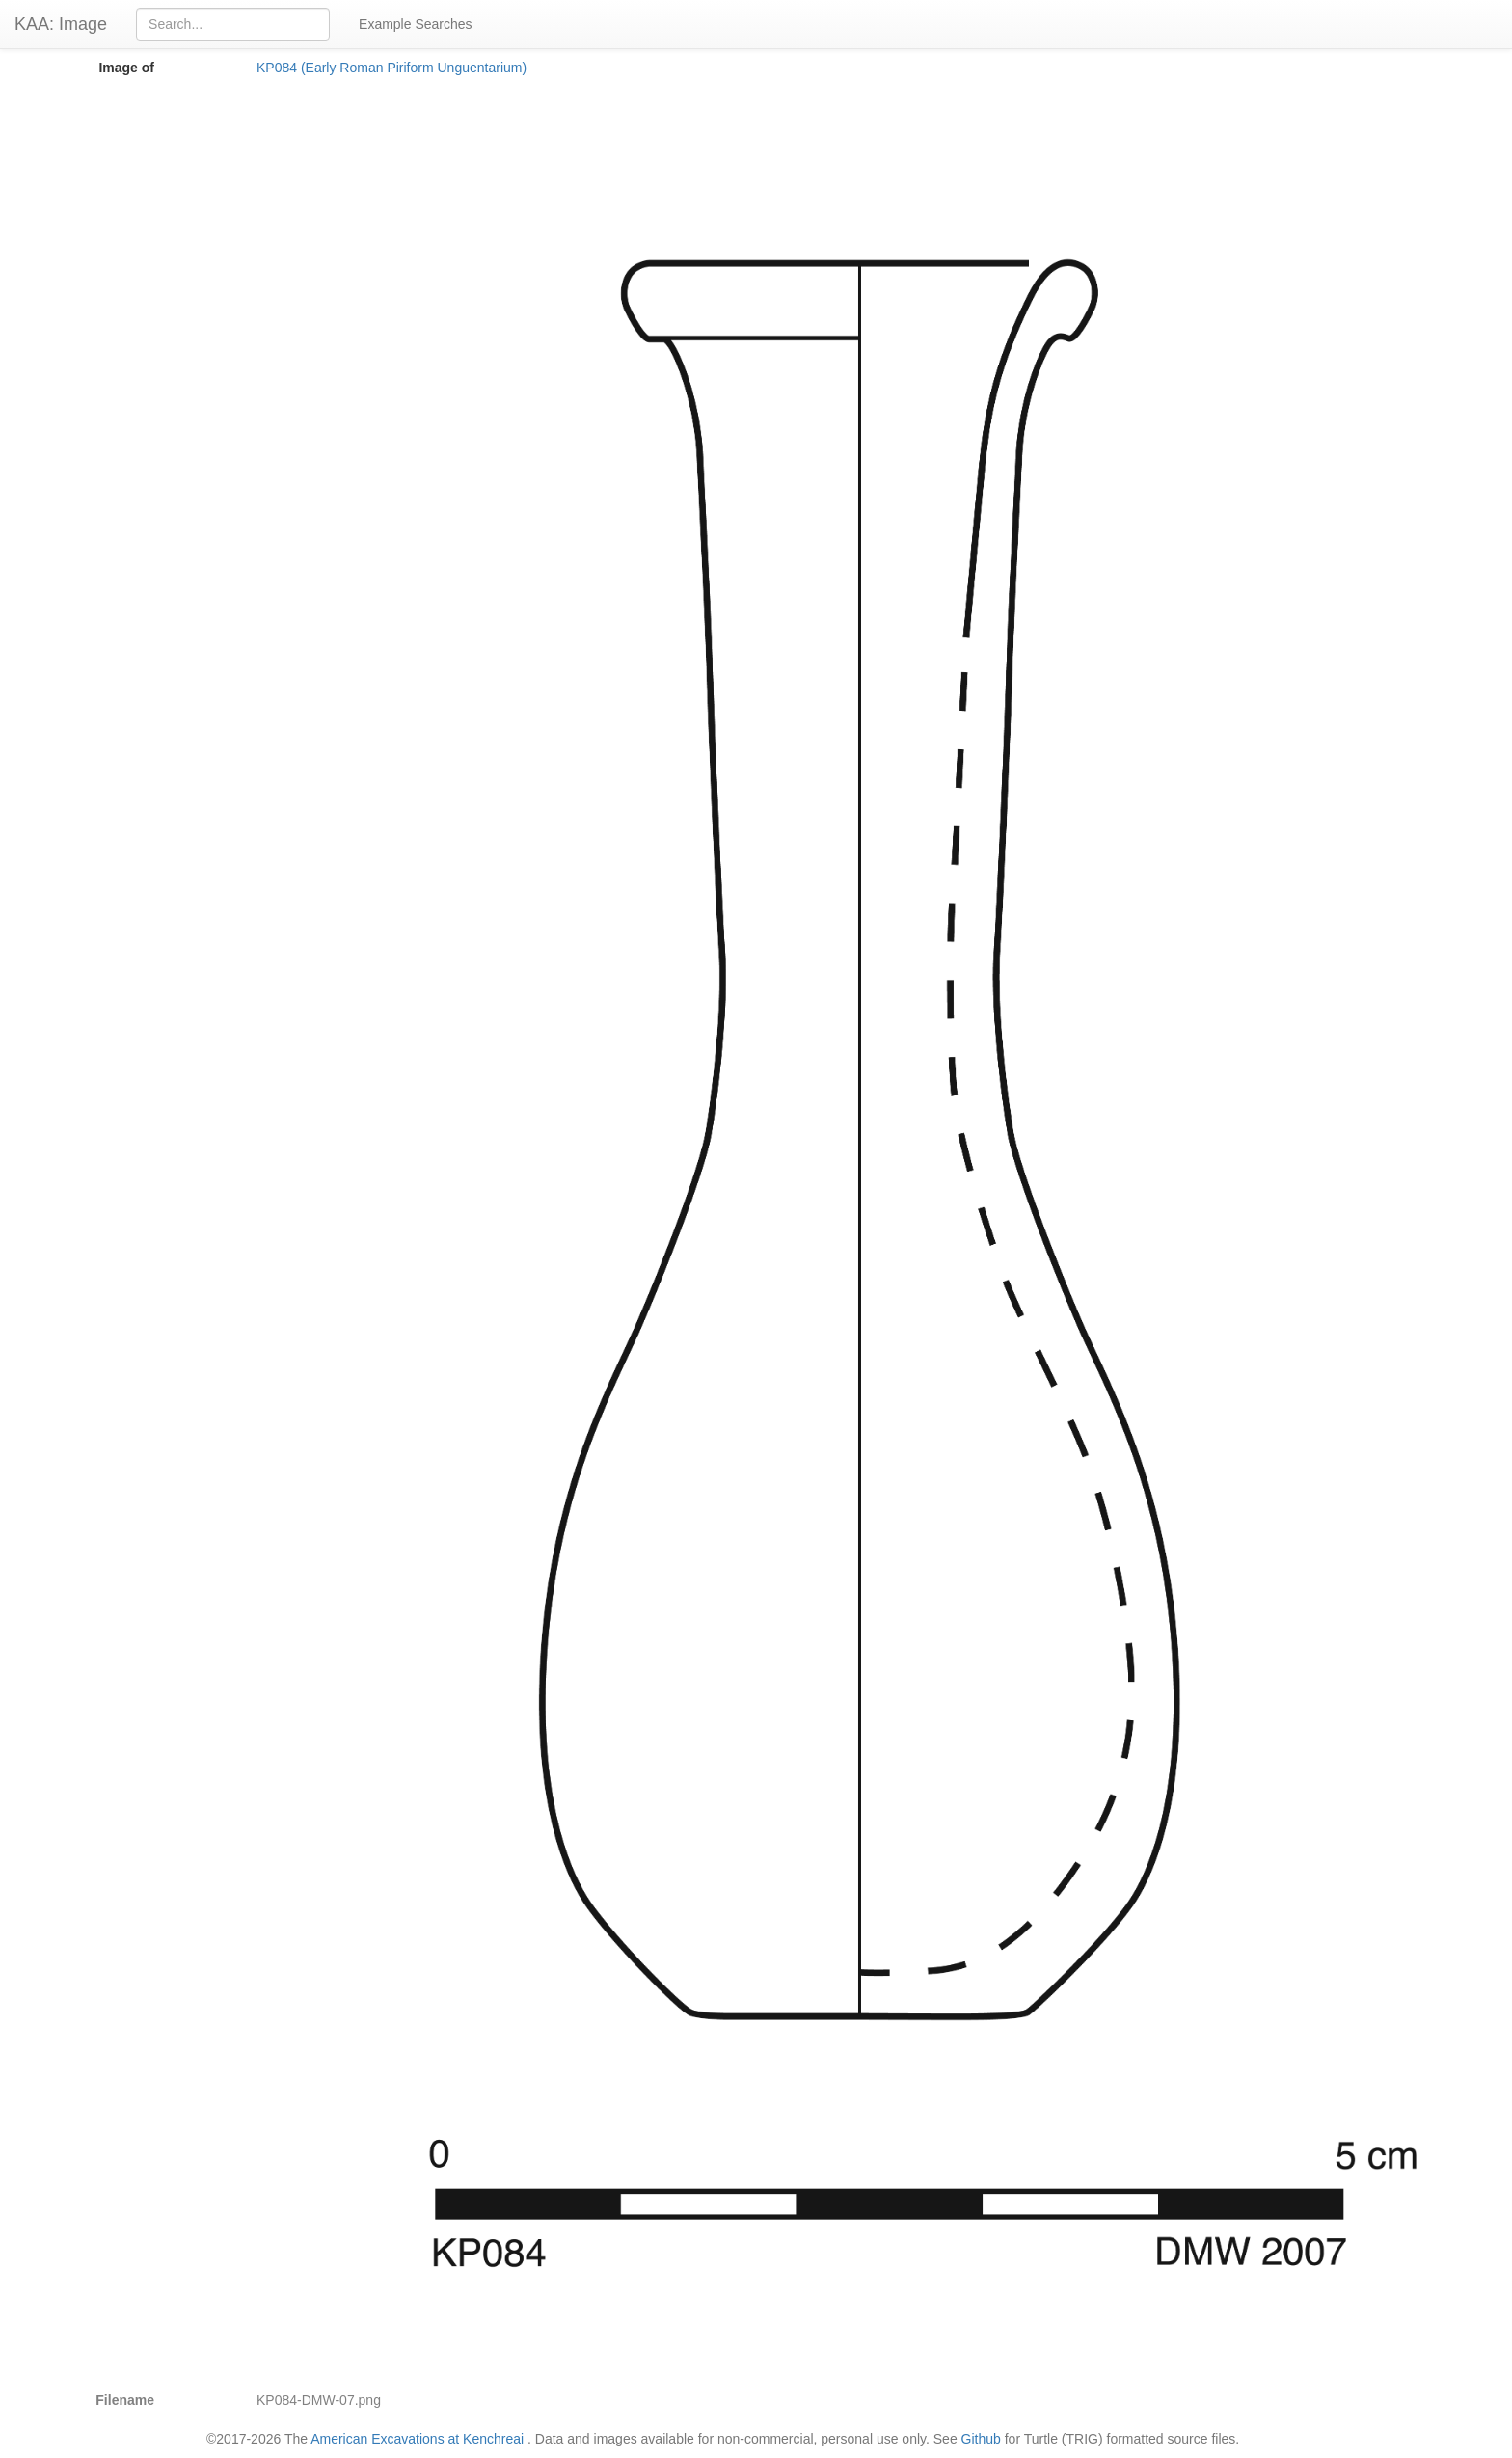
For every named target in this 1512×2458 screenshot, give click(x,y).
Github (981, 2438)
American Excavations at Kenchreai (417, 2438)
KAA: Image (60, 24)
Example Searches (415, 24)
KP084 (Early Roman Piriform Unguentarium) (391, 67)
